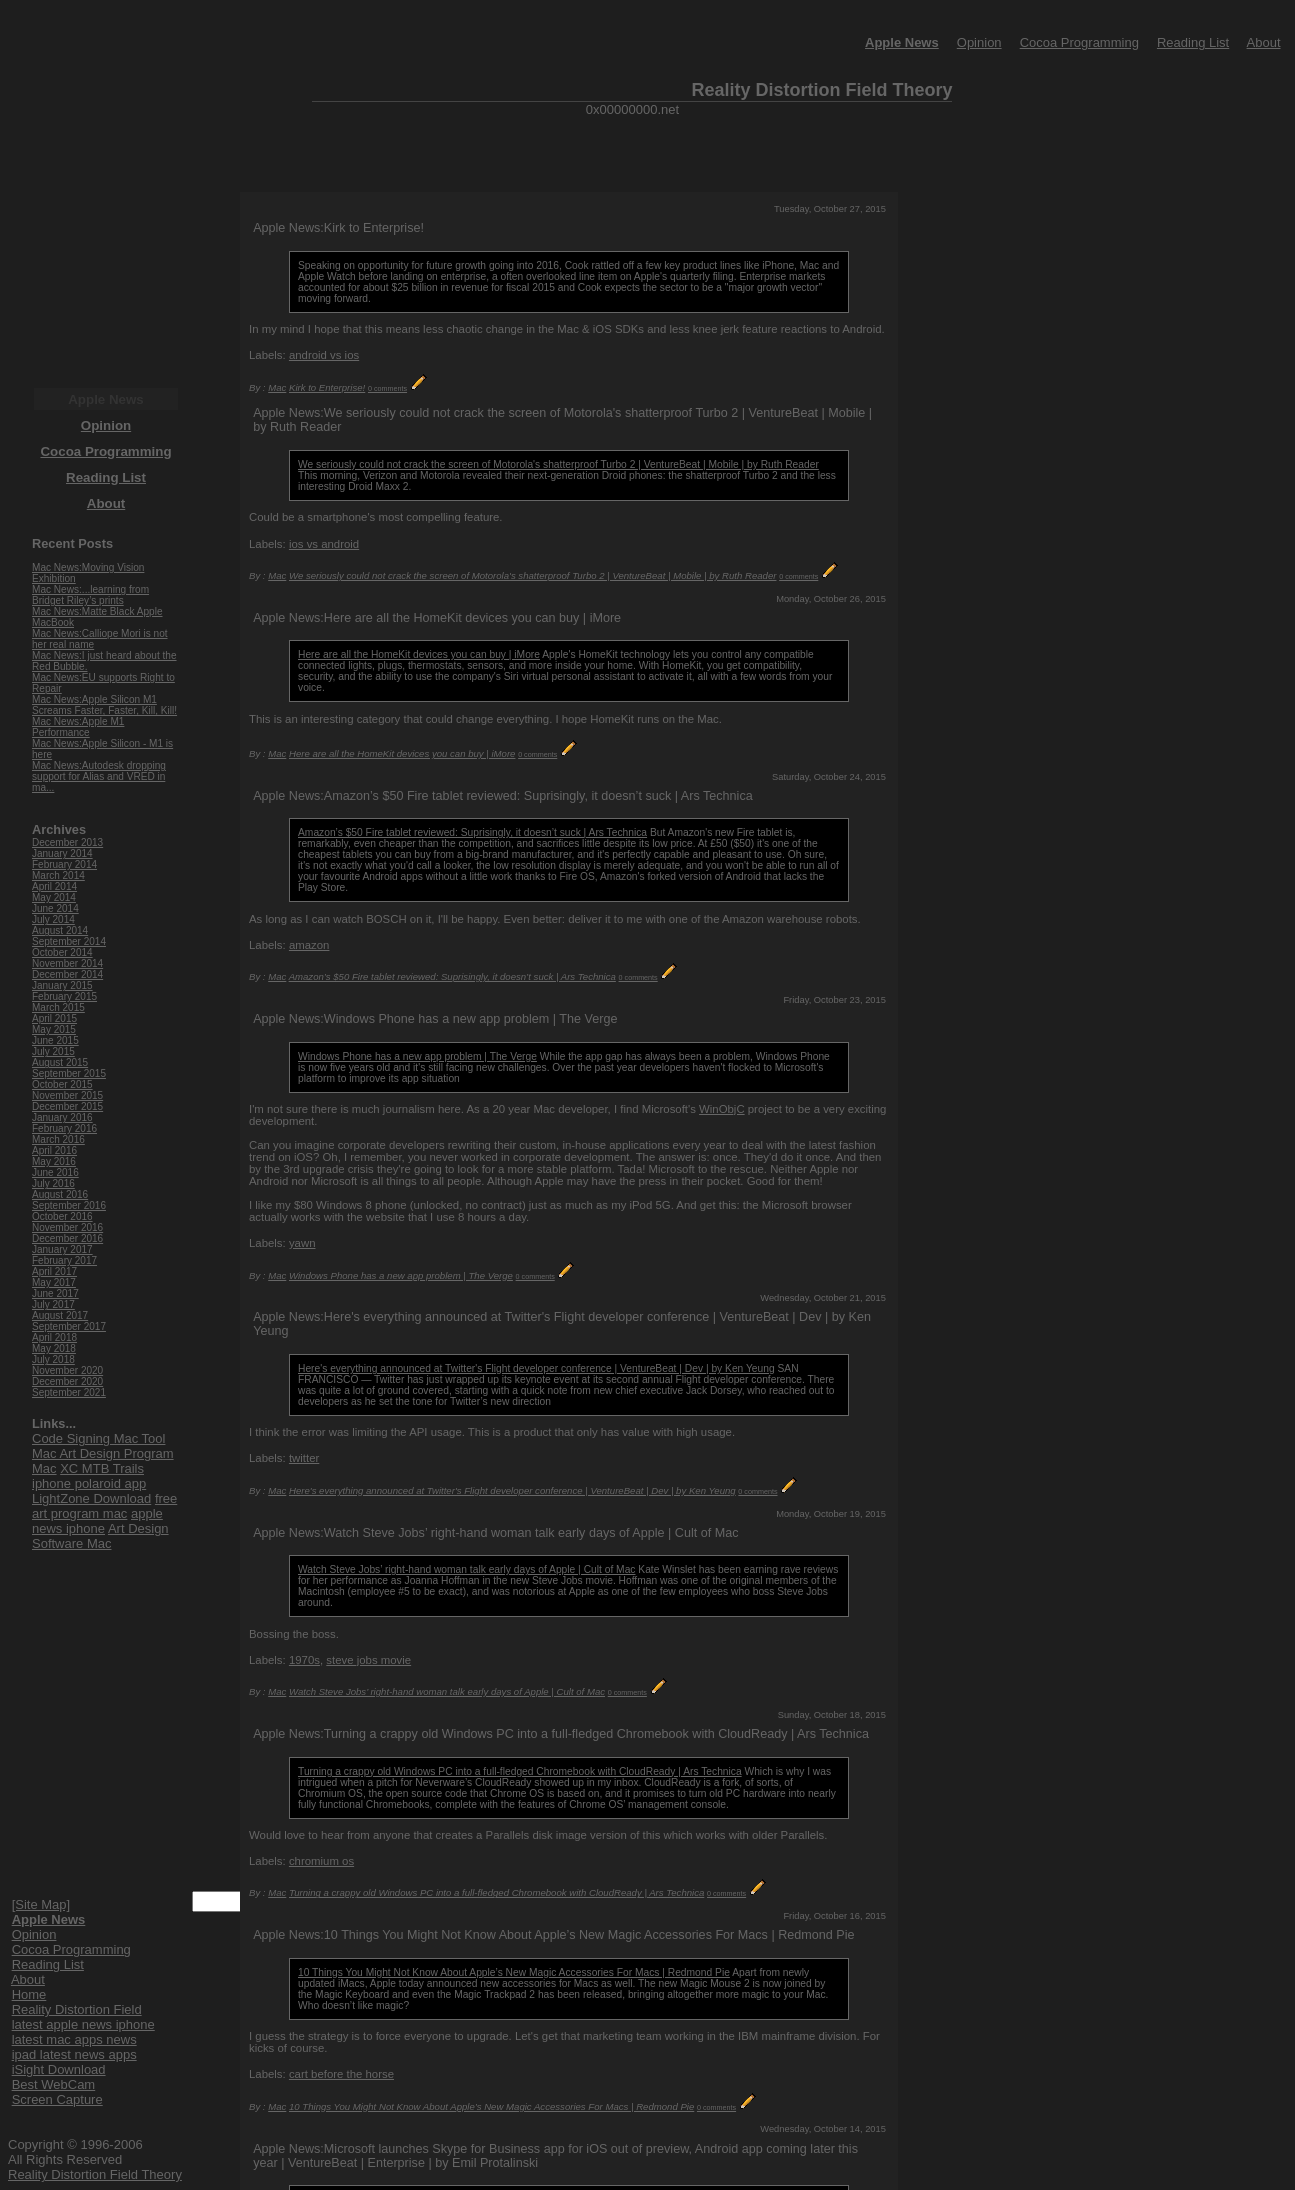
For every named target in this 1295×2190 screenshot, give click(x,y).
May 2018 (54, 1348)
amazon (309, 945)
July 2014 (53, 919)
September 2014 (69, 941)
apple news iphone (97, 1521)
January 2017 (62, 1249)
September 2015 (69, 1073)
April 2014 (54, 886)
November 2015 (67, 1095)
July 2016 (53, 1183)
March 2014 (58, 875)
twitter (304, 1458)
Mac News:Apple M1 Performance (78, 727)
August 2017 (60, 1315)
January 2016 (62, 1117)
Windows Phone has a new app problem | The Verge (417, 1056)
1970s (304, 1660)
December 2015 (67, 1106)
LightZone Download (91, 1498)
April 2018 (54, 1337)
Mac (277, 387)
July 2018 (53, 1359)
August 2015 (60, 1062)
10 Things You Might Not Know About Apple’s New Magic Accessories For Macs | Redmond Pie (514, 1972)
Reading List (1193, 42)
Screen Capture (57, 2099)
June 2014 (55, 908)
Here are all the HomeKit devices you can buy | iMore (419, 654)
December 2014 (67, 974)
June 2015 (55, 1040)
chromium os (321, 1861)
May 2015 (54, 1029)
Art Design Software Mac (100, 1536)
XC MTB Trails (102, 1468)
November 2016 (67, 1227)
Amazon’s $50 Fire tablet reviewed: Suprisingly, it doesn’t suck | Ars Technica (472, 832)
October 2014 (62, 952)
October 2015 (62, 1084)
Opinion (979, 42)
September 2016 (69, 1205)
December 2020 (67, 1381)
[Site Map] (41, 1904)
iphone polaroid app (89, 1483)
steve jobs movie (368, 1660)
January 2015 (62, 985)
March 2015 (58, 1007)
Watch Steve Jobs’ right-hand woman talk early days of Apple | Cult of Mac (466, 1569)
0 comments (387, 388)
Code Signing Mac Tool (98, 1438)
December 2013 (67, 842)
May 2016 (54, 1161)
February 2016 (64, 1128)
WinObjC (722, 1109)
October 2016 (62, 1216)
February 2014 (64, 864)
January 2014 (62, 853)
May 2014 (54, 897)
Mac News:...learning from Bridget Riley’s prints (90, 595)
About (1264, 42)
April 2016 (54, 1150)
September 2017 (69, 1326)
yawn (302, 1243)
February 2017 (64, 1260)
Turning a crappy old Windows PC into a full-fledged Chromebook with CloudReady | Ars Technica (520, 1771)
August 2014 (60, 930)
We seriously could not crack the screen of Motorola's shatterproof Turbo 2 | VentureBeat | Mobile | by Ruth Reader (558, 464)
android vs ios (324, 355)
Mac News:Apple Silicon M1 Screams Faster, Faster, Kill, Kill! (104, 705)
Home (29, 1994)
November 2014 (67, 963)
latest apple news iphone (83, 2024)
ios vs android (324, 544)
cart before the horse (341, 2074)
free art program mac (104, 1506)
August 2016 (60, 1194)
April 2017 (54, 1271)
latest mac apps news (74, 2039)
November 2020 (67, 1370)
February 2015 (64, 996)
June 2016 (55, 1172)
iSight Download (59, 2069)
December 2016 (67, 1238)
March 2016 (58, 1139)
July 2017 (53, 1304)
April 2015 (54, 1018)
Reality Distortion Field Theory (95, 2174)
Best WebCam (54, 2084)
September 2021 (69, 1392)
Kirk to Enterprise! (327, 387)
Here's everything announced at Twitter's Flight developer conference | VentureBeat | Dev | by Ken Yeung (536, 1368)
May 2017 (54, 1282)
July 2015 (53, 1051)
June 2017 (55, 1293)
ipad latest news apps (74, 2054)
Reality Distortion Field (77, 2009)
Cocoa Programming (1079, 42)
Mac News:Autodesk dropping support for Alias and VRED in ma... (99, 776)
